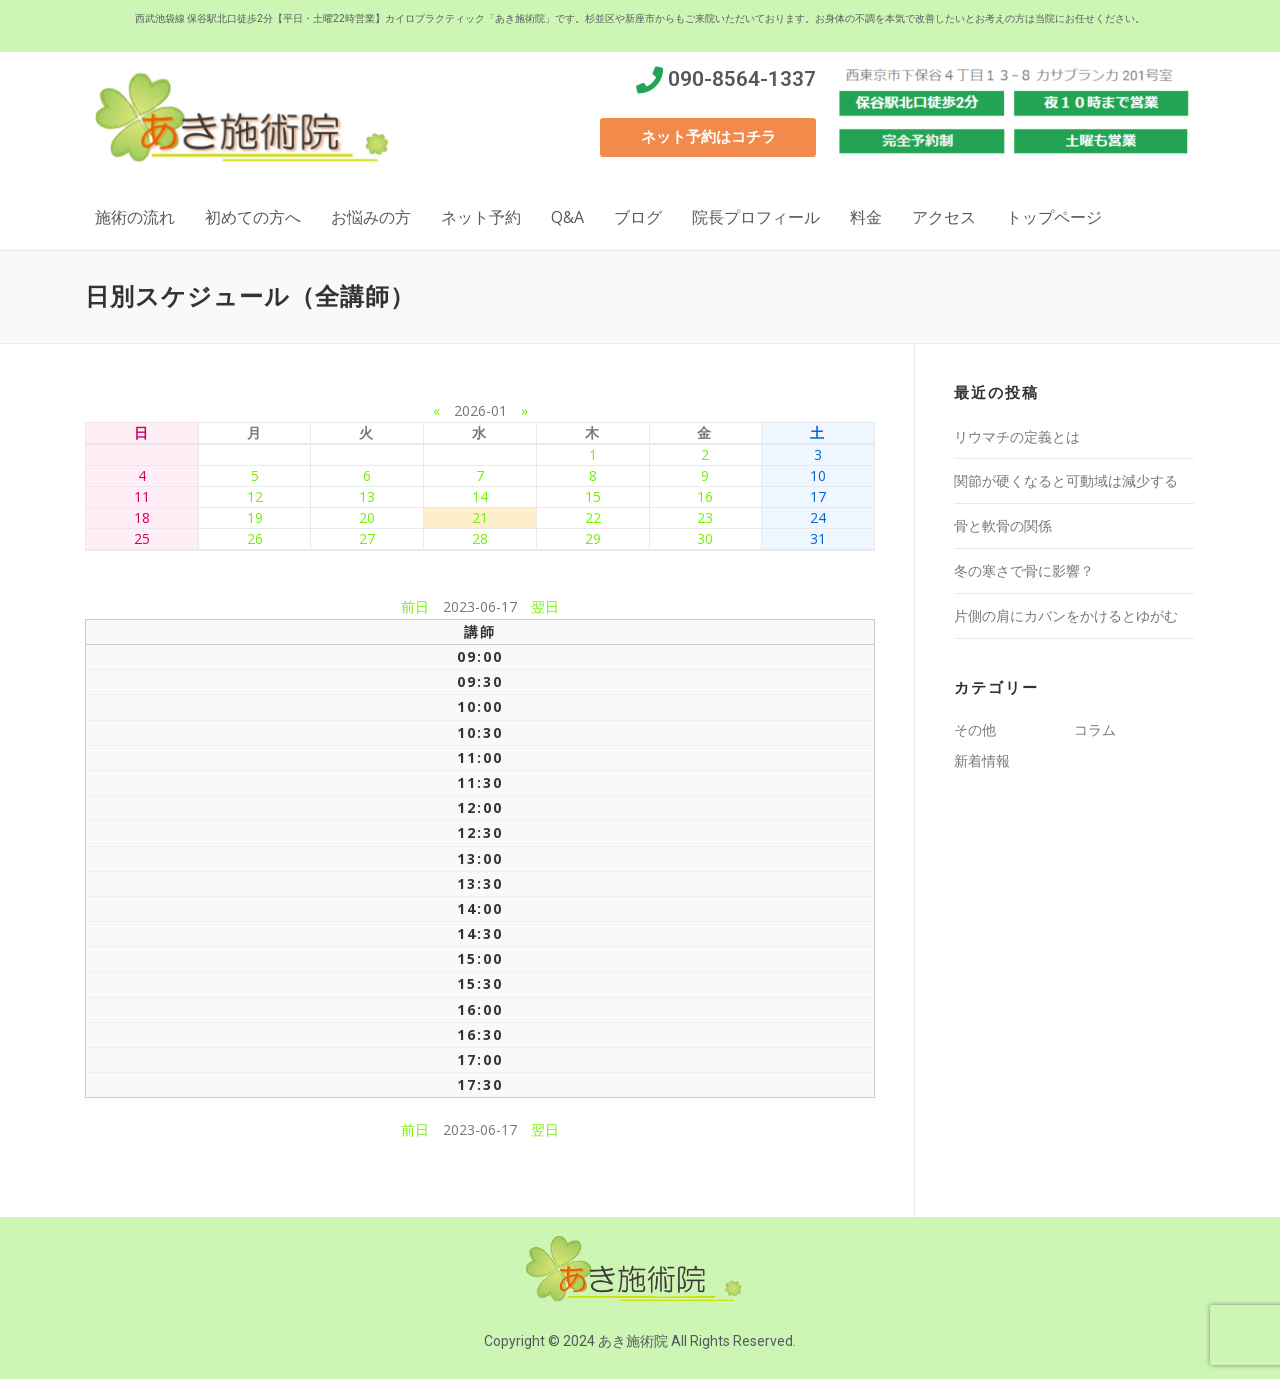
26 (255, 538)
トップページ (1054, 217)
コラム (1095, 729)
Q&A (567, 217)
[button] (708, 137)
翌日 (545, 606)
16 (705, 496)
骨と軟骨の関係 (1003, 525)
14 (480, 496)
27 (367, 538)
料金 (866, 217)
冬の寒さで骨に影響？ (1024, 570)
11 (142, 496)
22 (593, 517)
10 (818, 475)
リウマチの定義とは (1017, 436)
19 (255, 517)
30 (705, 538)
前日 (415, 606)
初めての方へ (253, 217)
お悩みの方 (371, 217)
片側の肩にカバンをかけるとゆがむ (1066, 615)
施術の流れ (135, 217)
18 (142, 517)
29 (593, 538)
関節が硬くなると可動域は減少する (1066, 480)
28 (480, 538)
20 (367, 517)
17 (818, 496)
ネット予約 (481, 217)
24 (818, 517)
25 (142, 538)
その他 (975, 729)
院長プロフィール (756, 217)
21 (480, 517)
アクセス (944, 217)
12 (255, 496)
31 (818, 538)
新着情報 (982, 760)
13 (367, 496)
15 (593, 496)
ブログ (638, 217)
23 (705, 517)
